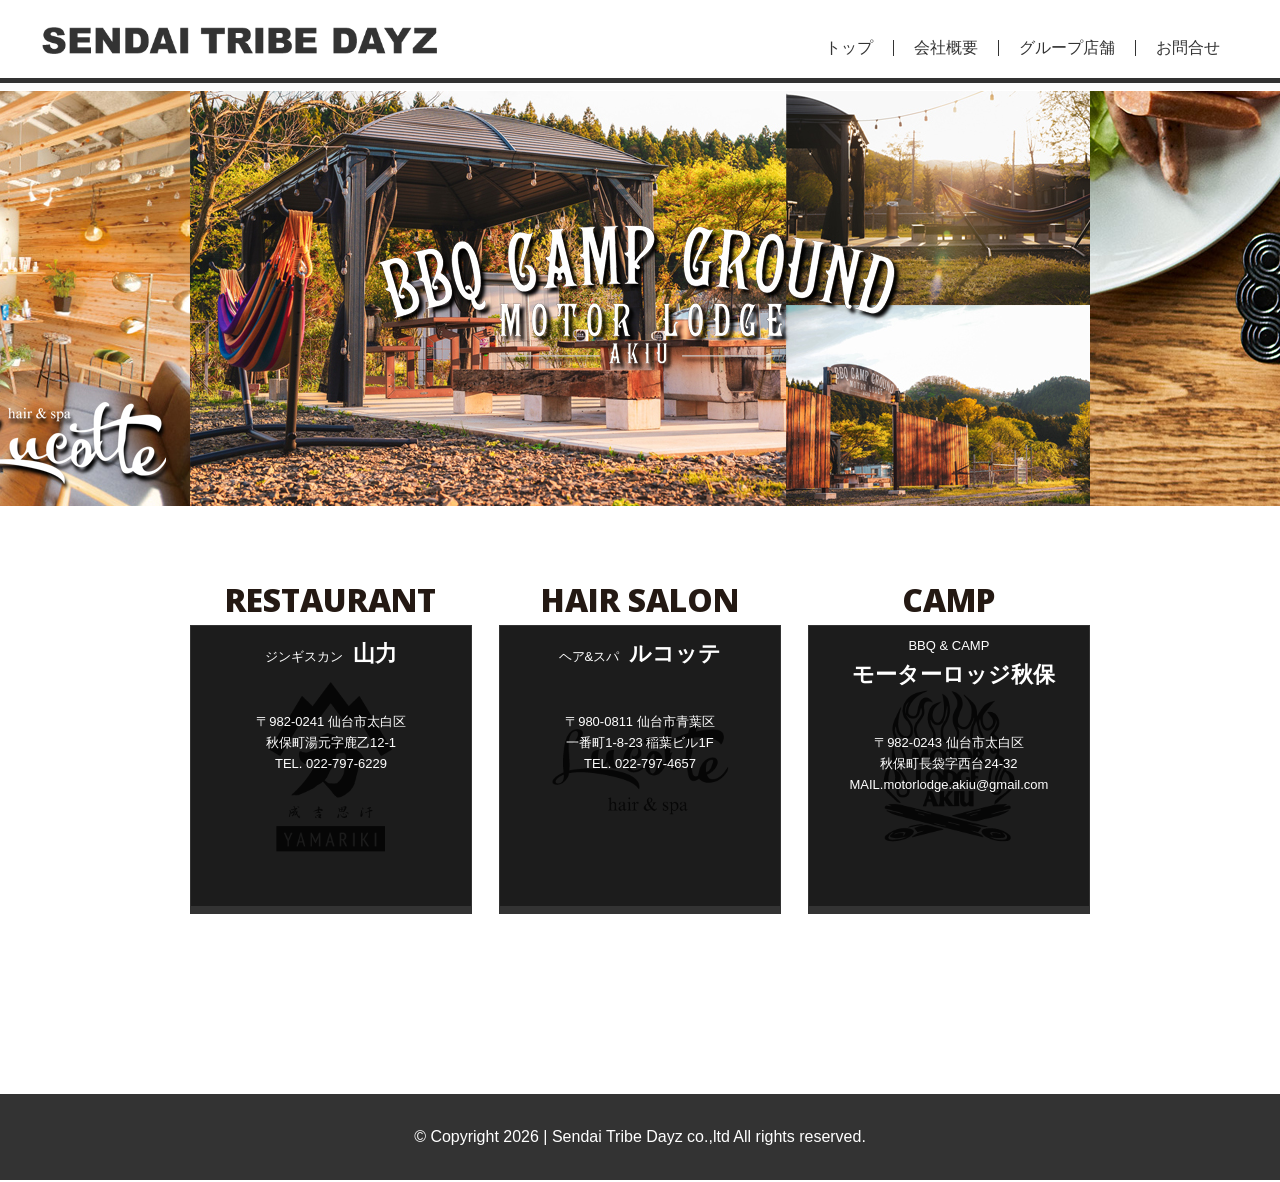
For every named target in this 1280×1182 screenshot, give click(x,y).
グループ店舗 (1067, 48)
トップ (849, 48)
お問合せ (1188, 48)
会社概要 (946, 48)
